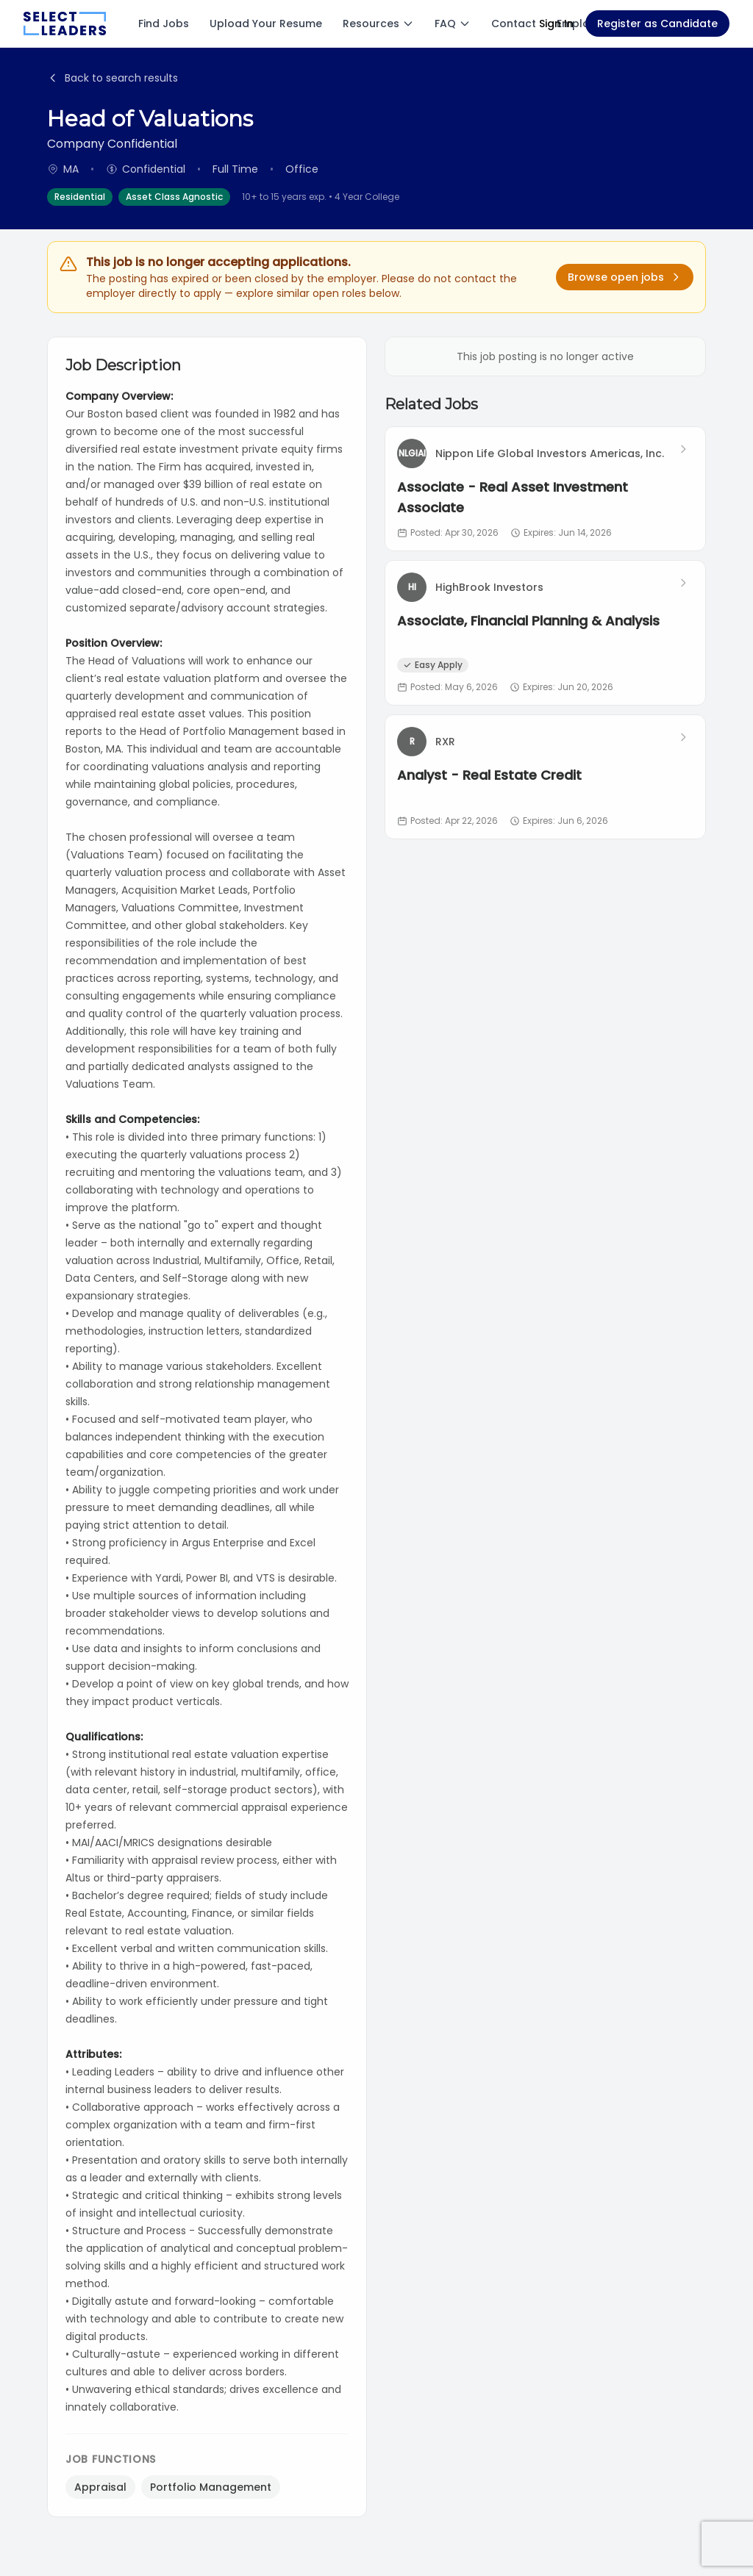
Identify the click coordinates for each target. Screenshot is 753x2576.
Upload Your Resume (266, 23)
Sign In (556, 23)
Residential (79, 196)
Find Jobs (163, 23)
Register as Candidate (657, 23)
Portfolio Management (210, 2487)
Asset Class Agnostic (174, 196)
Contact (513, 23)
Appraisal (100, 2487)
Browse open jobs (625, 277)
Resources (378, 23)
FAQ (453, 23)
